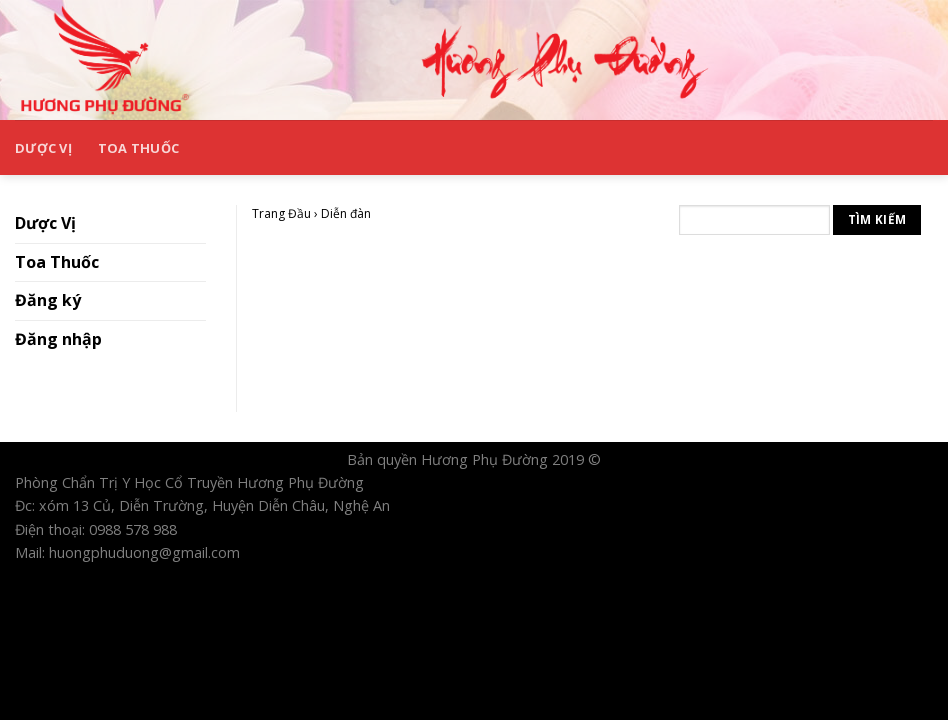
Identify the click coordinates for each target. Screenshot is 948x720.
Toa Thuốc (138, 148)
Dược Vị (43, 148)
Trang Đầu (281, 213)
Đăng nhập (58, 339)
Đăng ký (48, 300)
